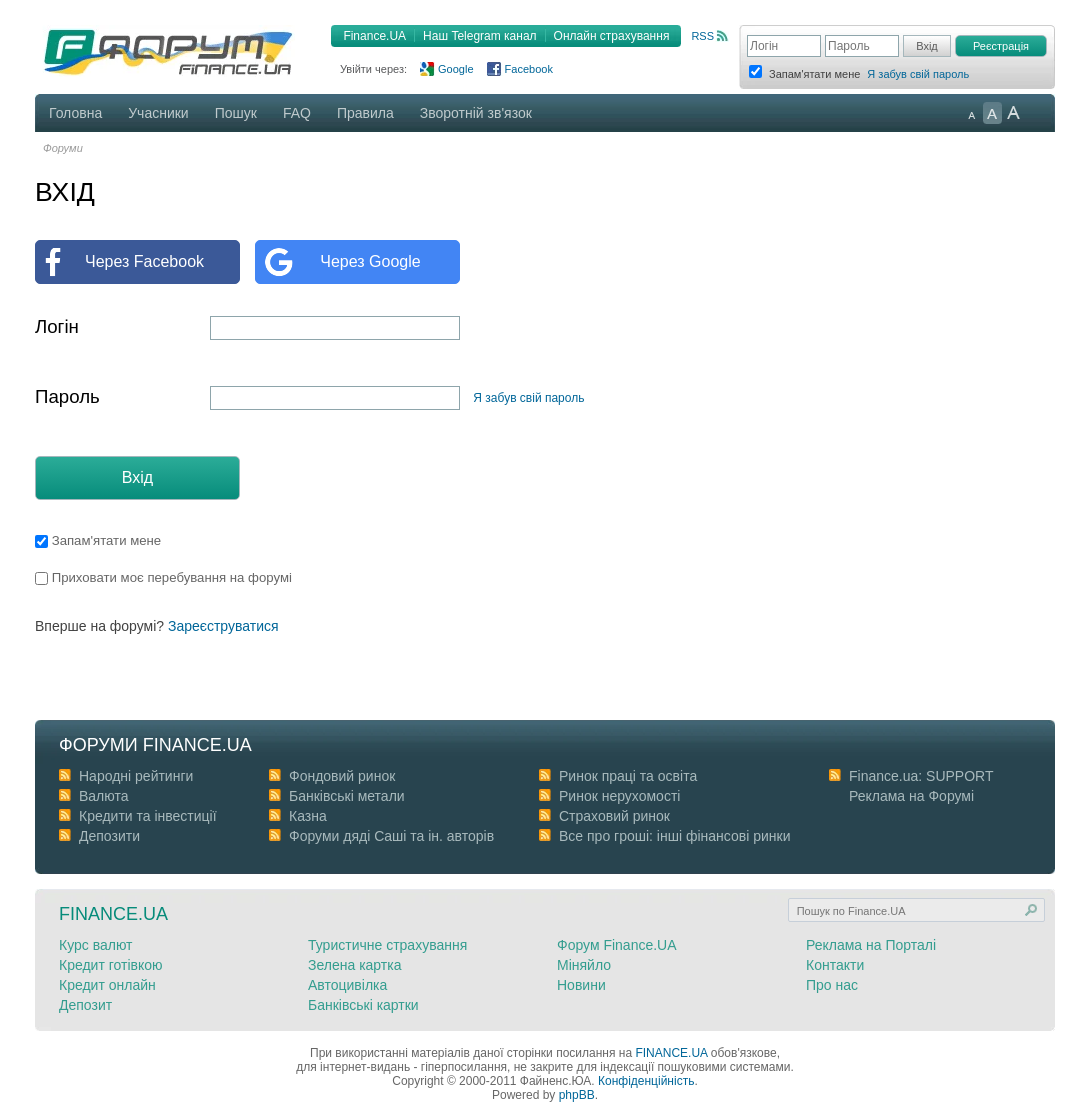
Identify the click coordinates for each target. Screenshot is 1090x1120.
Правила (365, 113)
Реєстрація (1001, 46)
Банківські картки (363, 1005)
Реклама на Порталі (871, 945)
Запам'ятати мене (98, 540)
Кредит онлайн (107, 985)
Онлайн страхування (612, 36)
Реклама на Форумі (911, 796)
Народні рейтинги (136, 776)
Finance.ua (113, 914)
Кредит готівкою (111, 965)
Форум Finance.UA (617, 945)
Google (455, 69)
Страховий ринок (614, 816)
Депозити (109, 836)
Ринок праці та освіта (628, 776)
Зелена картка (354, 965)
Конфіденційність (646, 1081)
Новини (581, 985)
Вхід (137, 477)
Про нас (832, 985)
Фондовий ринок (342, 776)
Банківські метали (347, 796)
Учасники (158, 113)
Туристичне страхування (387, 945)
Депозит (85, 1005)
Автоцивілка (347, 985)
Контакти (835, 965)
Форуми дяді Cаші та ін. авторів (391, 836)
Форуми (63, 148)
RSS (702, 36)
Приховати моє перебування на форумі (163, 577)
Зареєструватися (223, 626)
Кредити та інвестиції (148, 816)
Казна (308, 816)
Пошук (236, 113)
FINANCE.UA (671, 1053)
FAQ (297, 113)
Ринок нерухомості (619, 796)
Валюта (104, 796)
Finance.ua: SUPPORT (921, 776)
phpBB (577, 1095)
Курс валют (96, 945)
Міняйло (584, 965)
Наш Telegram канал (479, 36)
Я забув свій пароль (918, 74)
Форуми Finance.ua (155, 745)
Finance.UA (374, 36)
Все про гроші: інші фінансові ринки (674, 836)
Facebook (529, 69)
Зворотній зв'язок (476, 113)
